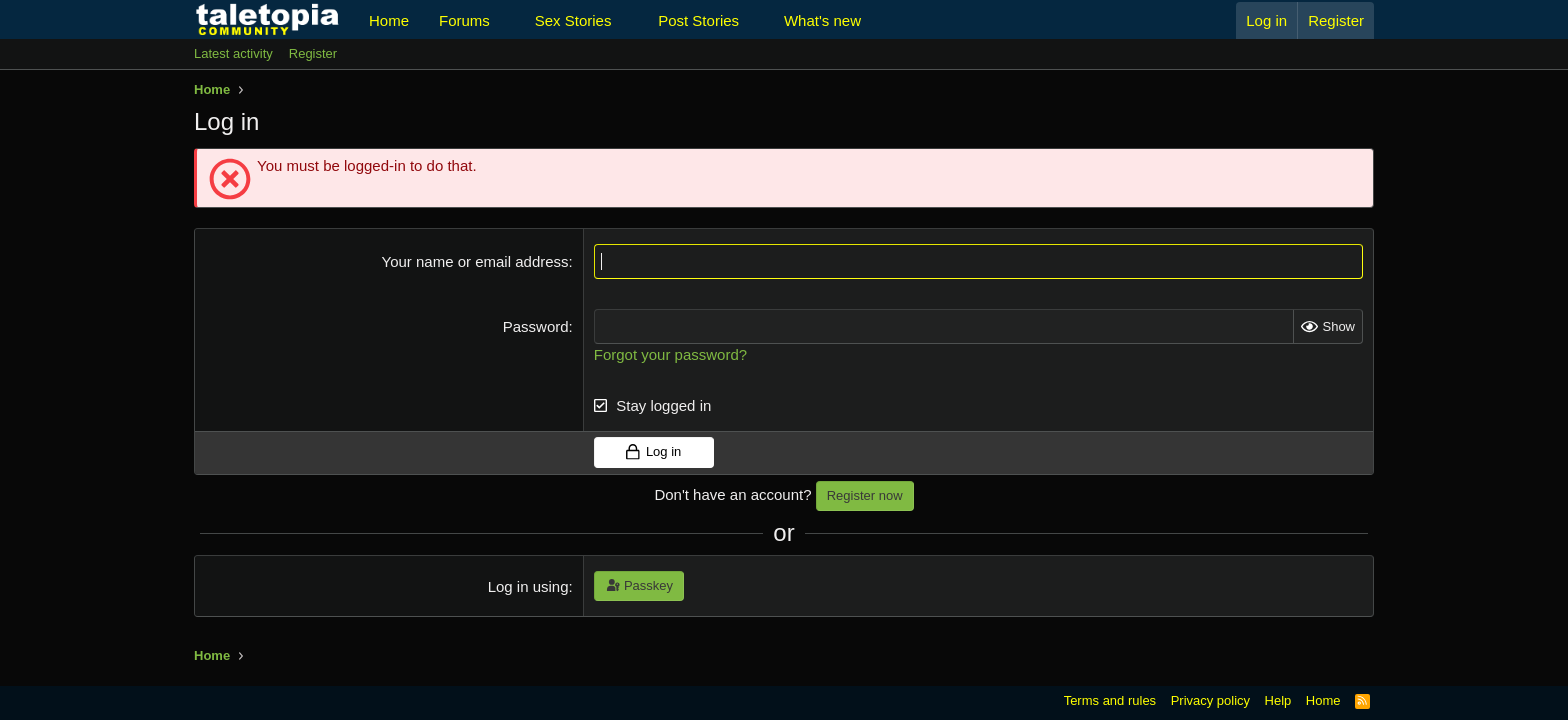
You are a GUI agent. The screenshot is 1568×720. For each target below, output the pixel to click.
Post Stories (698, 20)
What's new (822, 20)
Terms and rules (1110, 700)
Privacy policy (1210, 700)
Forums (464, 20)
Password (536, 326)
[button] (506, 20)
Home (389, 20)
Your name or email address (475, 261)
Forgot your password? (670, 354)
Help (1278, 700)
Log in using (528, 586)
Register (313, 53)
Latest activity (233, 53)
